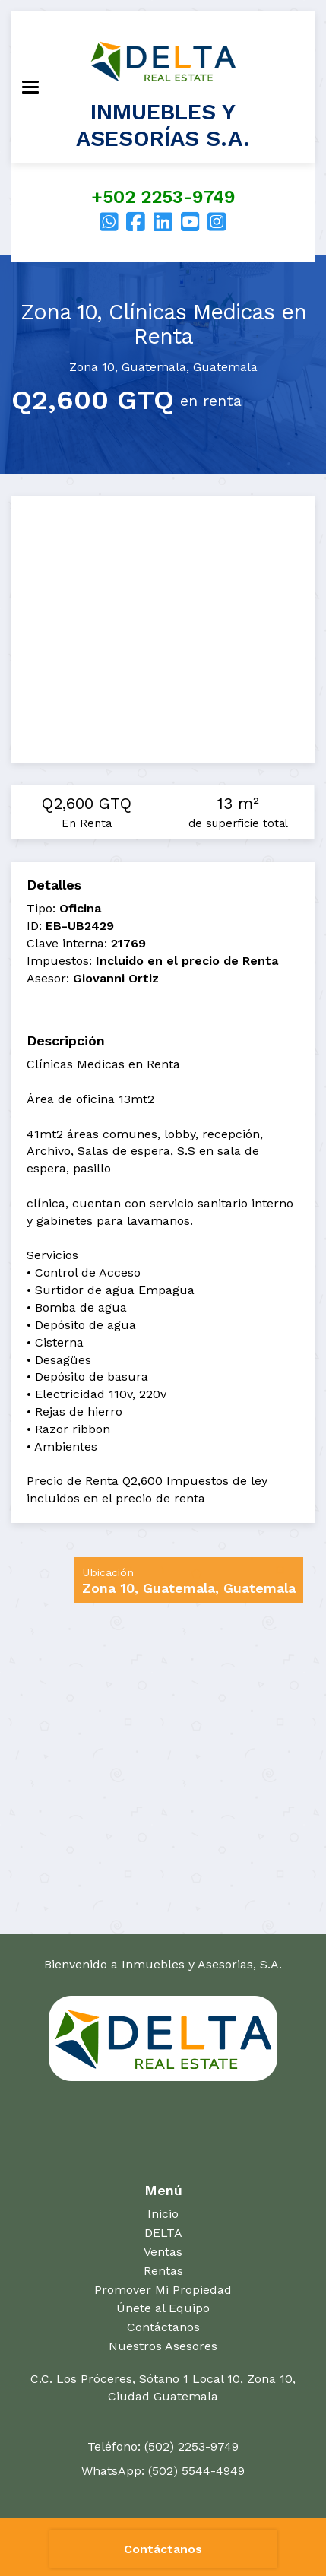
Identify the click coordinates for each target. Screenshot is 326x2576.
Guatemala (154, 367)
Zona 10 (92, 367)
